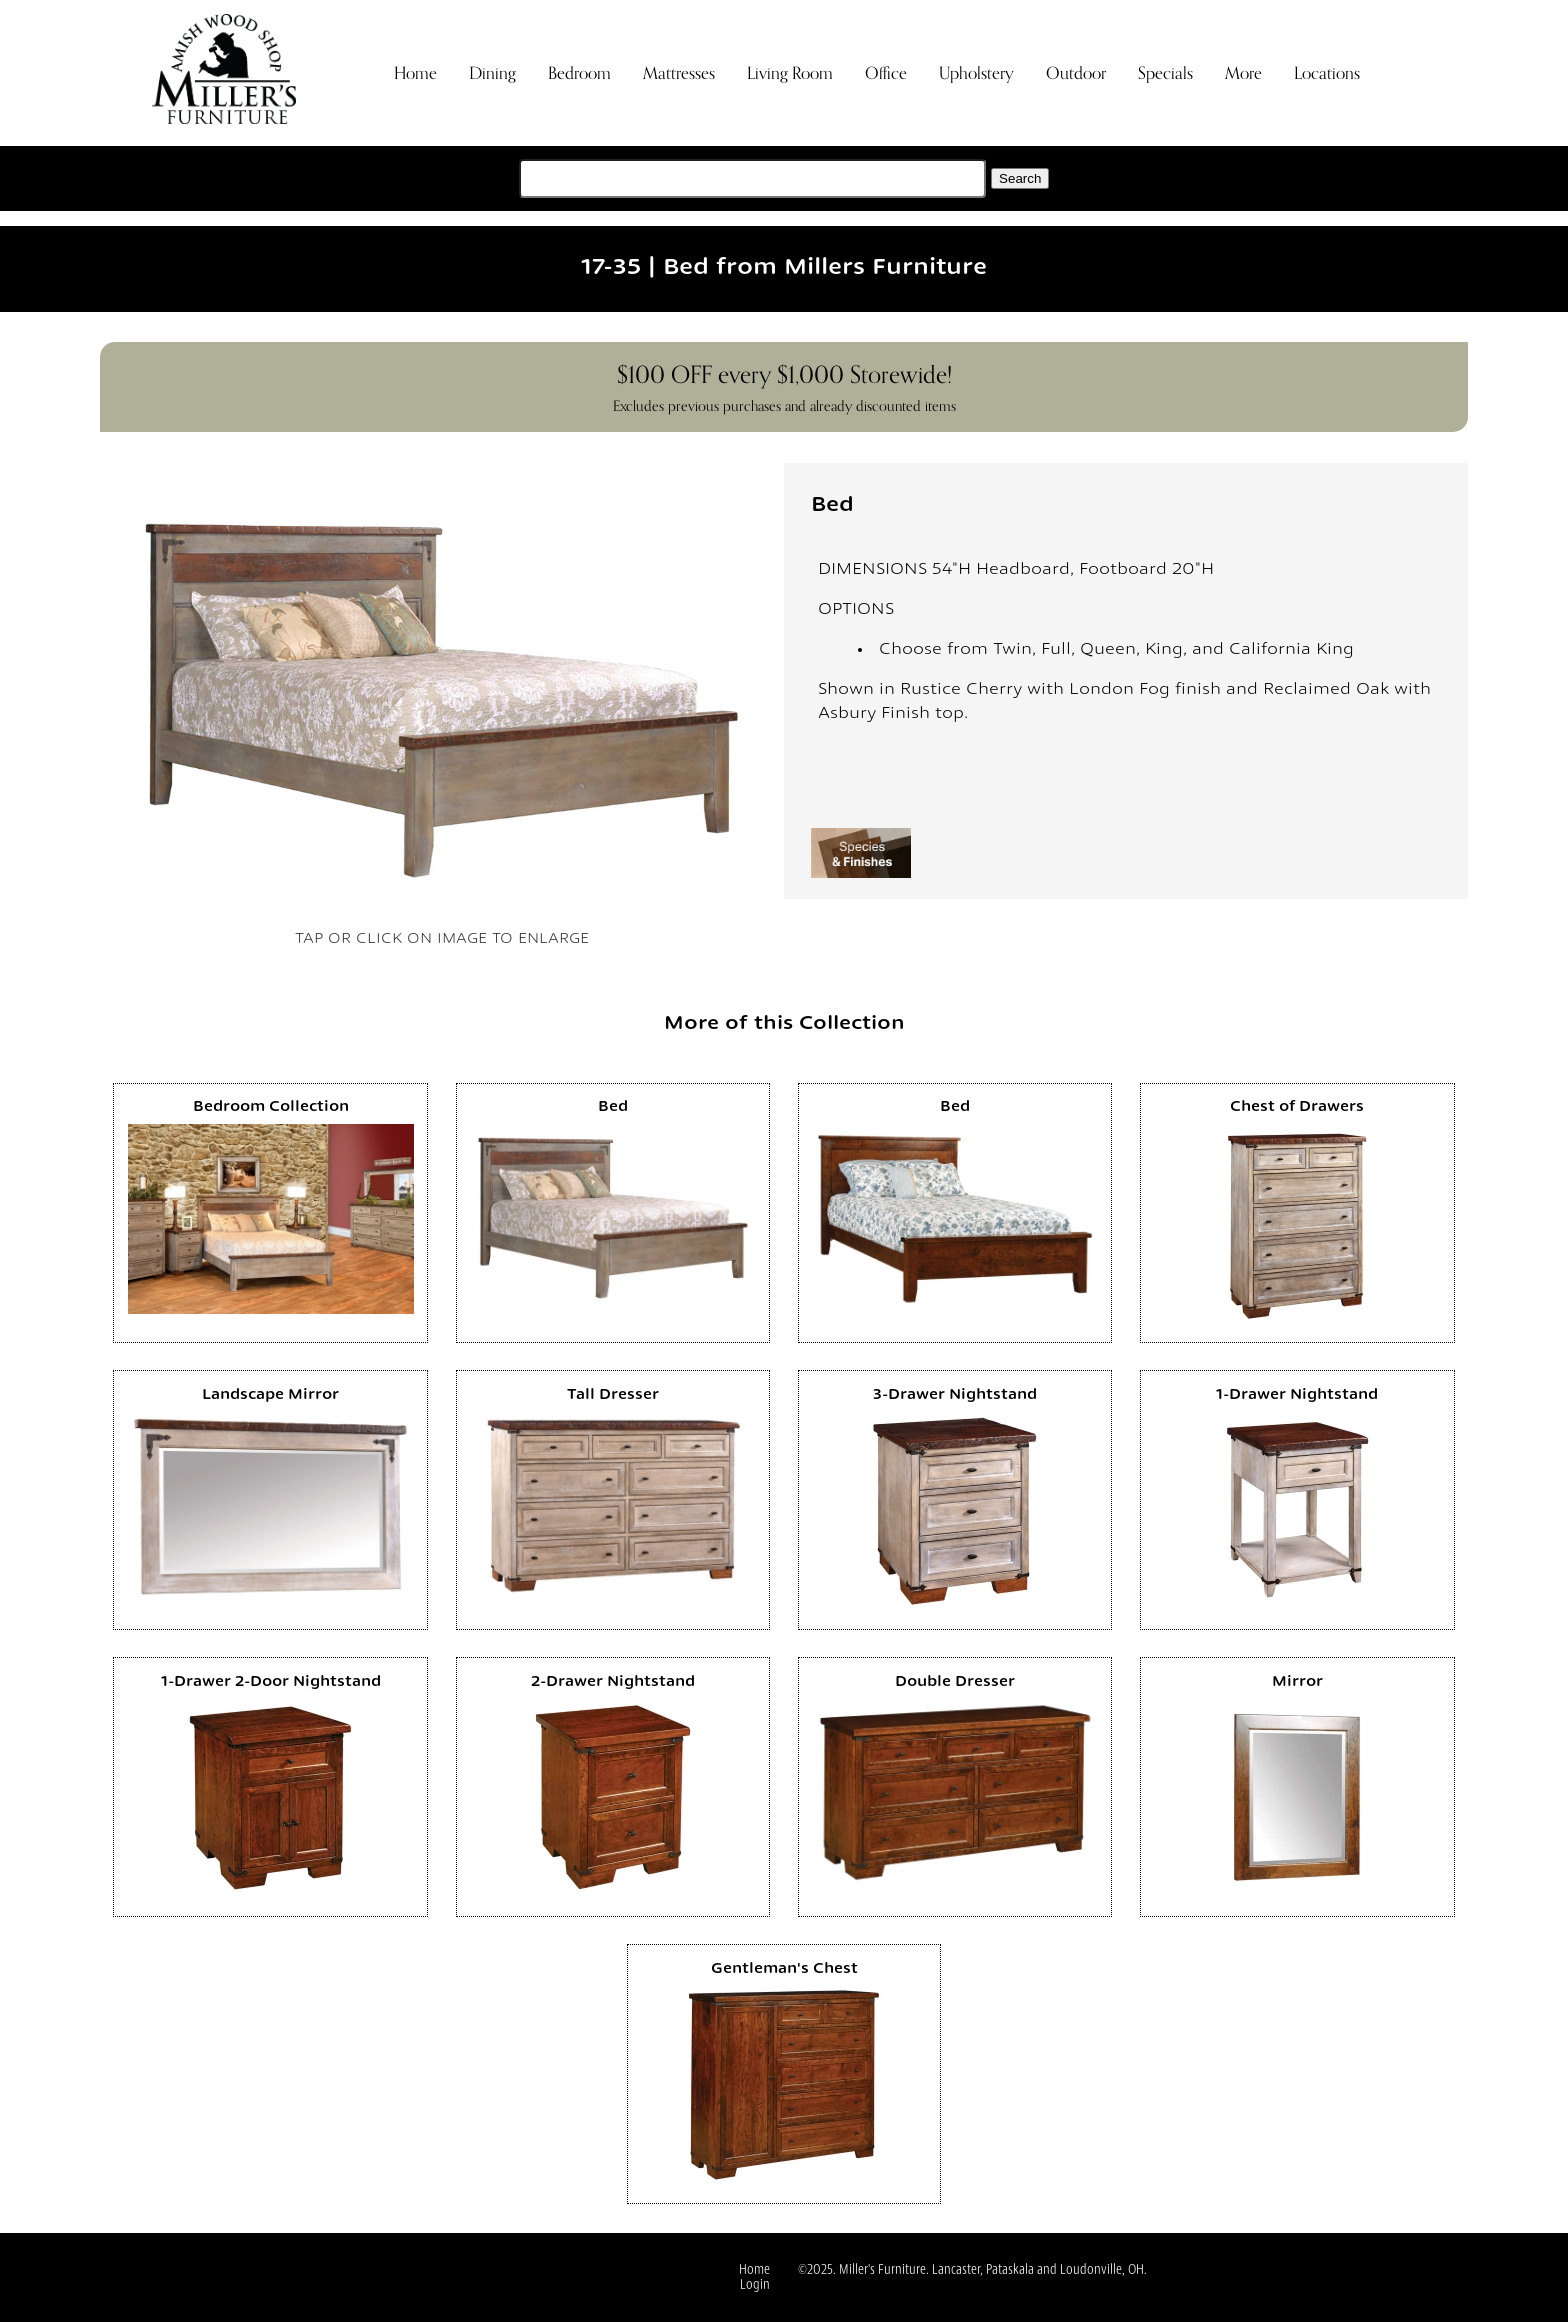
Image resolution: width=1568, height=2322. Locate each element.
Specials (1165, 73)
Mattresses (679, 73)
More (1243, 73)
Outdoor (1076, 73)
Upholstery (976, 73)
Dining (492, 73)
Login (755, 2285)
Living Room (790, 73)
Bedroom (579, 73)
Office (886, 73)
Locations (1327, 73)
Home (415, 73)
